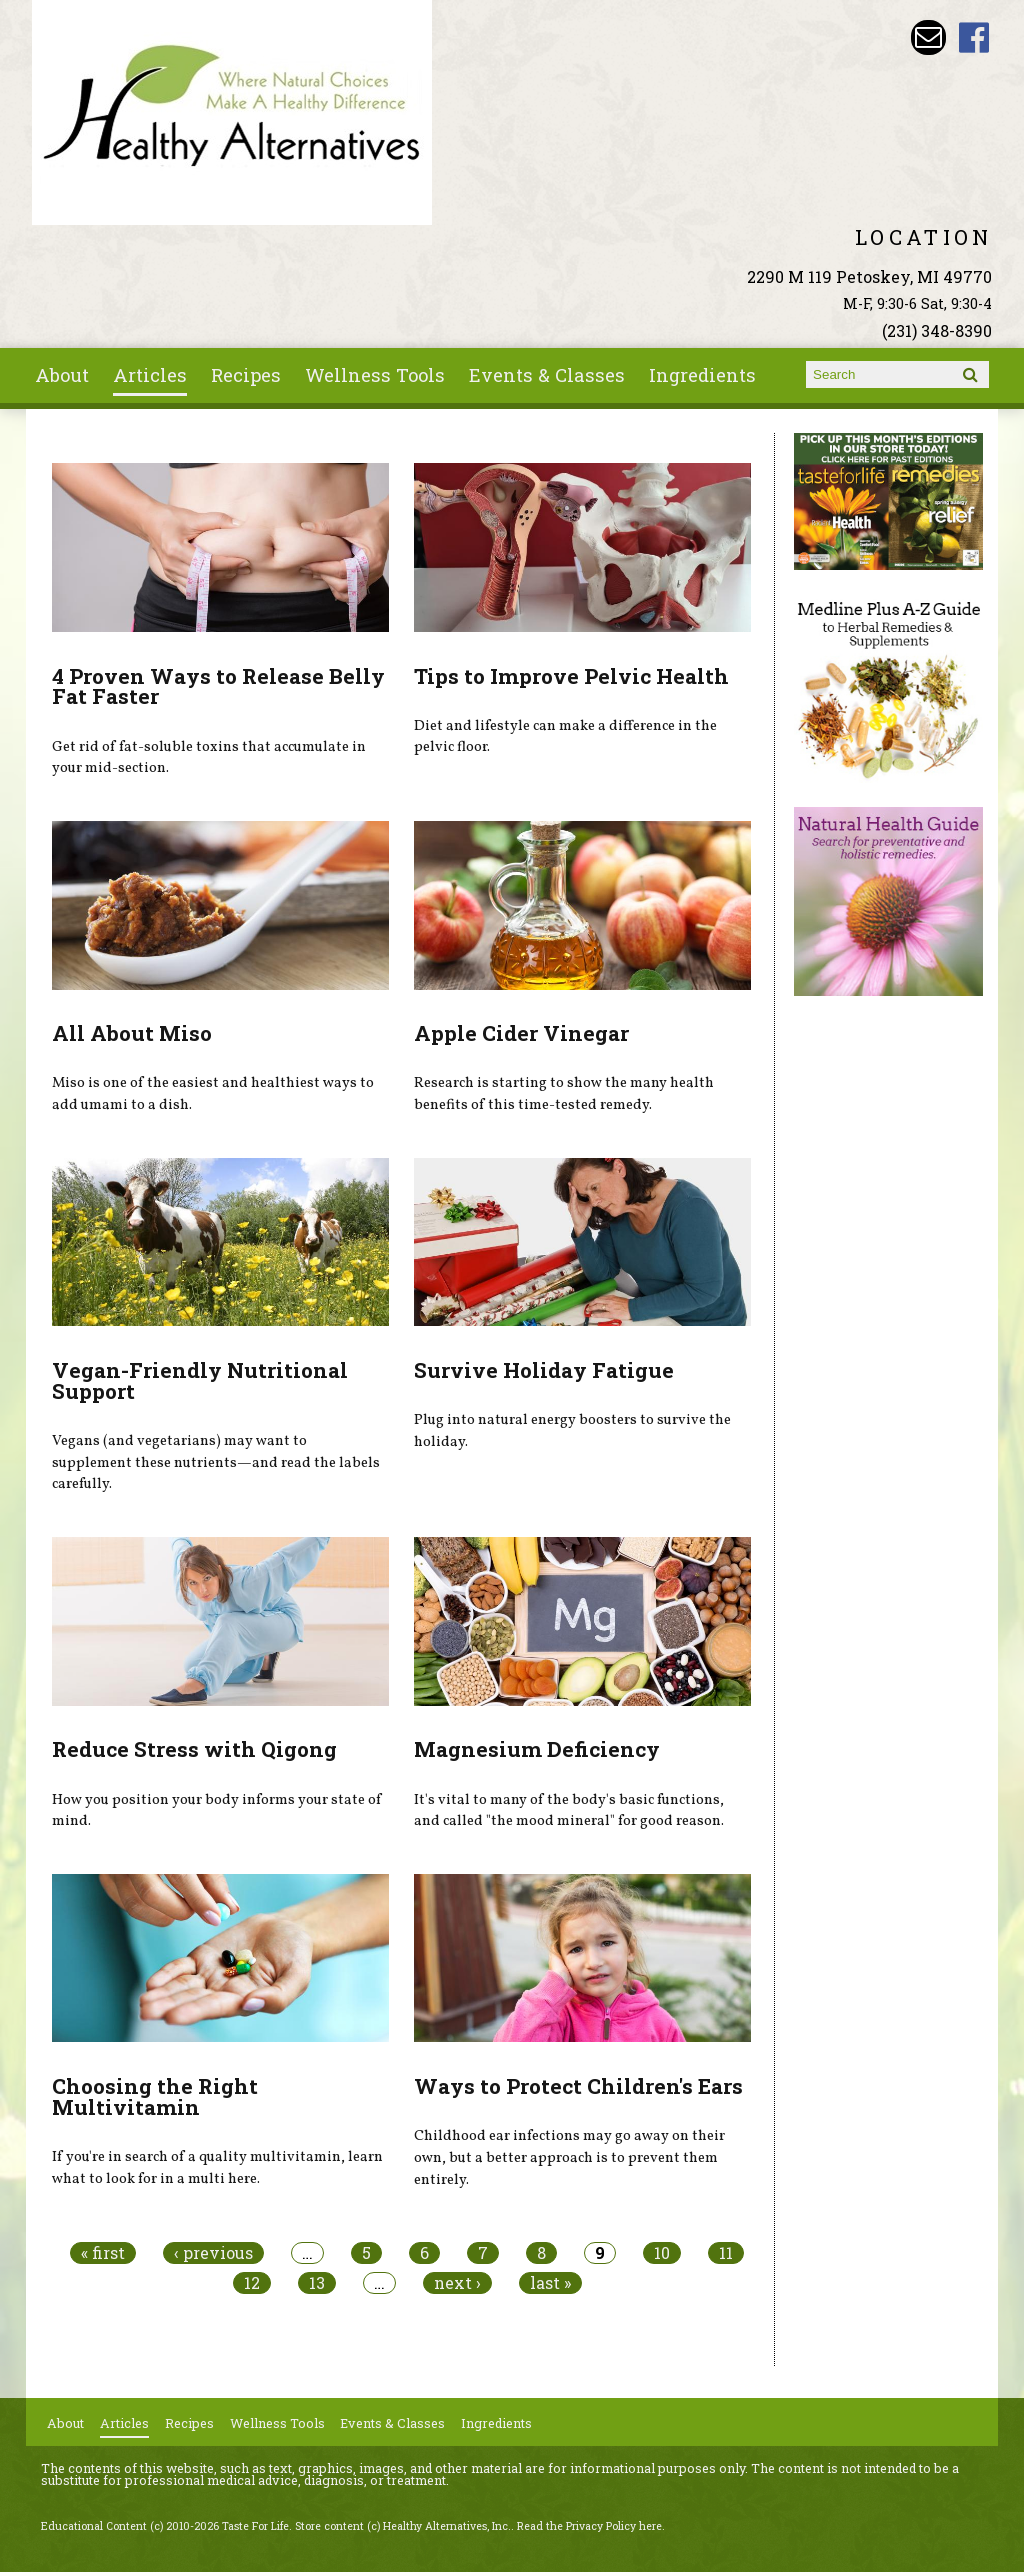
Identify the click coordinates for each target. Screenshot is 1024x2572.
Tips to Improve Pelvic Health (571, 676)
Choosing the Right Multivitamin (155, 2096)
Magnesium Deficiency (537, 1749)
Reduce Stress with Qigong (194, 1749)
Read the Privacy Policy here (589, 2526)
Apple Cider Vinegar (521, 1033)
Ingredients (702, 375)
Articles (150, 375)
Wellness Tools (375, 375)
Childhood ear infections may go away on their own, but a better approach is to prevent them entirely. (569, 2157)
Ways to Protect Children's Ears (578, 2086)
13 (317, 2283)
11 (726, 2253)
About (62, 375)
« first (103, 2253)
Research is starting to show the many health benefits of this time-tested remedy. (564, 1094)
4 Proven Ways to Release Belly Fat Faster (218, 686)
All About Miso (132, 1033)
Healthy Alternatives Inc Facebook (974, 37)
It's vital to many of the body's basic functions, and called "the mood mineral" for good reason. (569, 1811)
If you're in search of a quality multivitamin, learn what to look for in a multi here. (217, 2168)
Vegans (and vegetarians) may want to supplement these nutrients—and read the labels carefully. (216, 1462)
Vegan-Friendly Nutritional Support (200, 1380)
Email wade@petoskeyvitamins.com (928, 37)
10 (662, 2253)
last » (550, 2283)
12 (252, 2283)
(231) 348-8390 (937, 330)
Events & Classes (547, 375)
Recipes (246, 375)
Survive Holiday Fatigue (544, 1370)
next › (457, 2283)
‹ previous (213, 2253)
